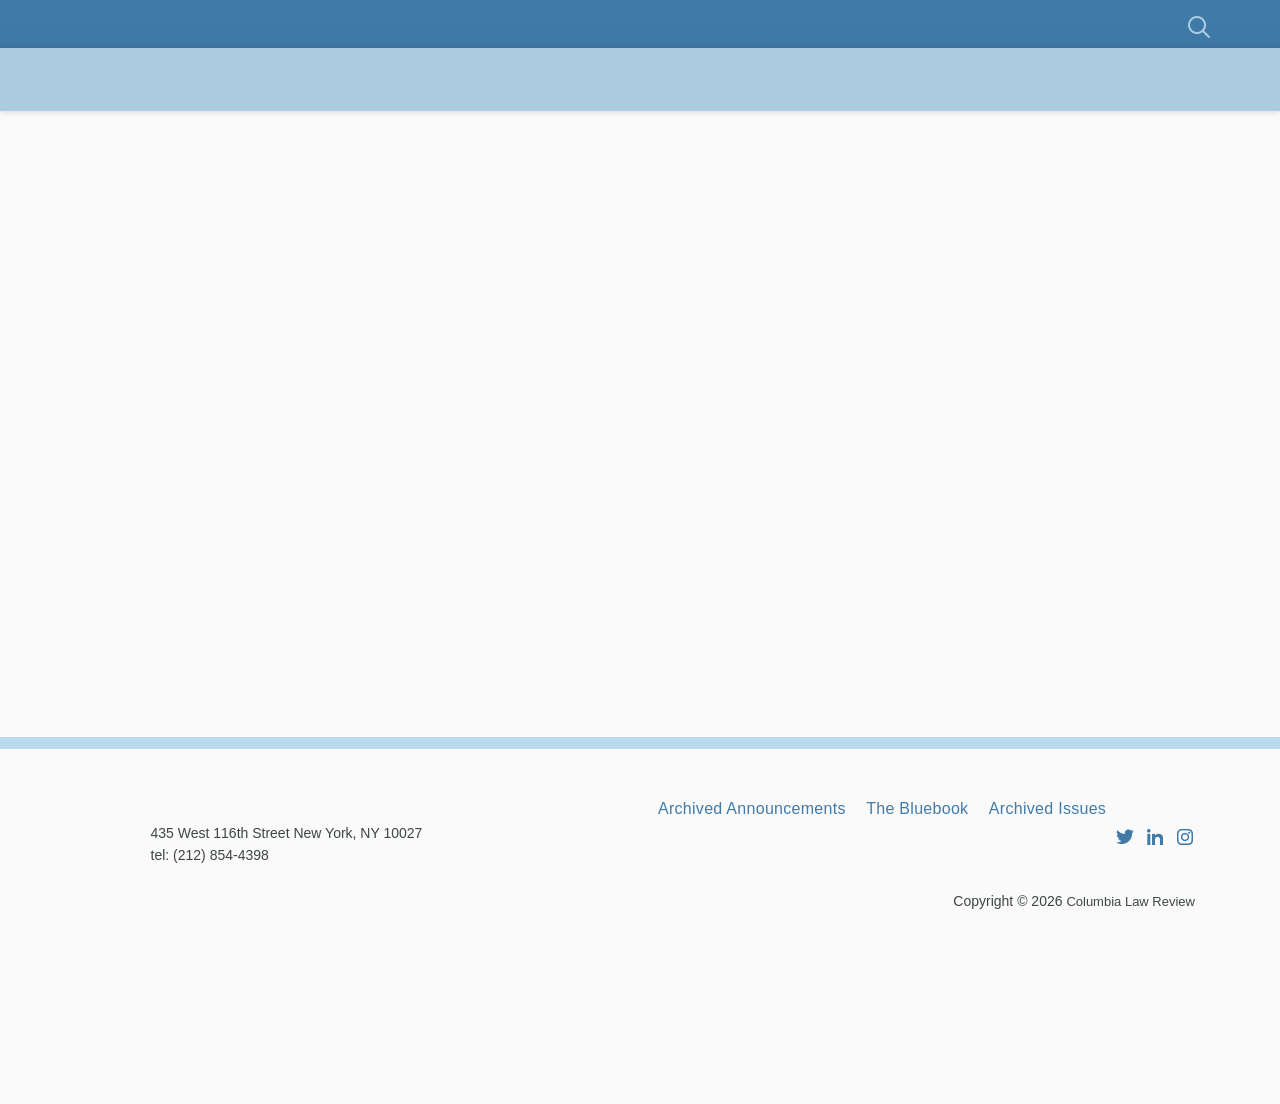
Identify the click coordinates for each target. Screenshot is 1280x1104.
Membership (394, 129)
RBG (889, 129)
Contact (145, 192)
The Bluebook (965, 957)
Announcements (740, 129)
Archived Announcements (769, 957)
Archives (999, 129)
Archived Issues (1121, 957)
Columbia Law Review (1125, 1069)
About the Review (195, 129)
